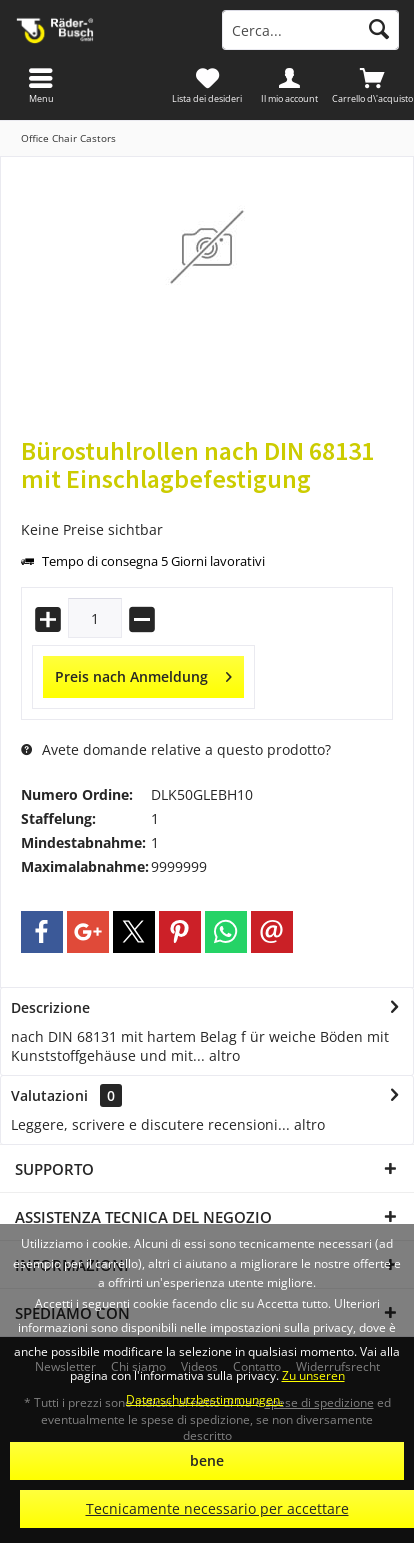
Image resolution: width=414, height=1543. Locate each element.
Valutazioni (49, 1095)
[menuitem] (372, 85)
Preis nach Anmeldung (143, 673)
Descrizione (50, 1007)
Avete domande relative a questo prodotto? (176, 749)
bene (207, 1460)
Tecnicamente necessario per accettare (217, 1508)
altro (222, 1055)
